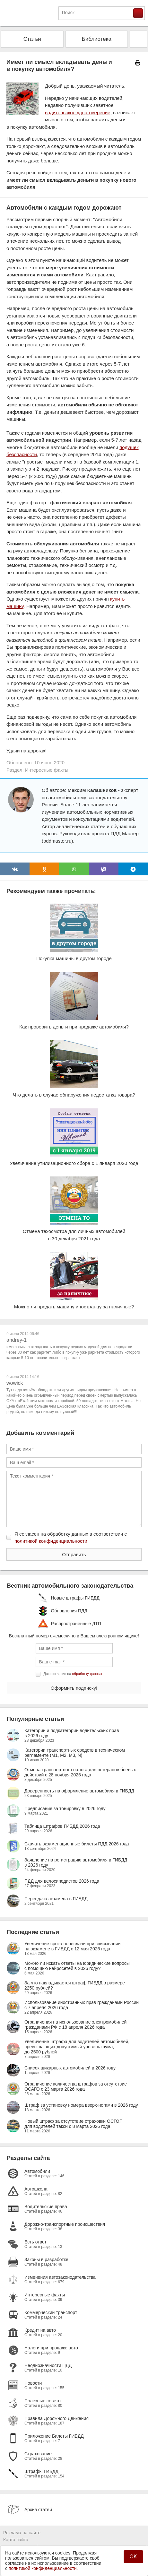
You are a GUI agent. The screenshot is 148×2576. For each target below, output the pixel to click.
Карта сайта (15, 2539)
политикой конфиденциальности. (43, 2568)
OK (133, 2556)
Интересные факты (46, 770)
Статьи (32, 39)
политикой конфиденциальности (50, 1541)
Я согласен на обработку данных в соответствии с (70, 1537)
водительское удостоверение (77, 112)
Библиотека (96, 39)
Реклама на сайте (21, 2532)
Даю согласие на (73, 1674)
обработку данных (87, 1674)
